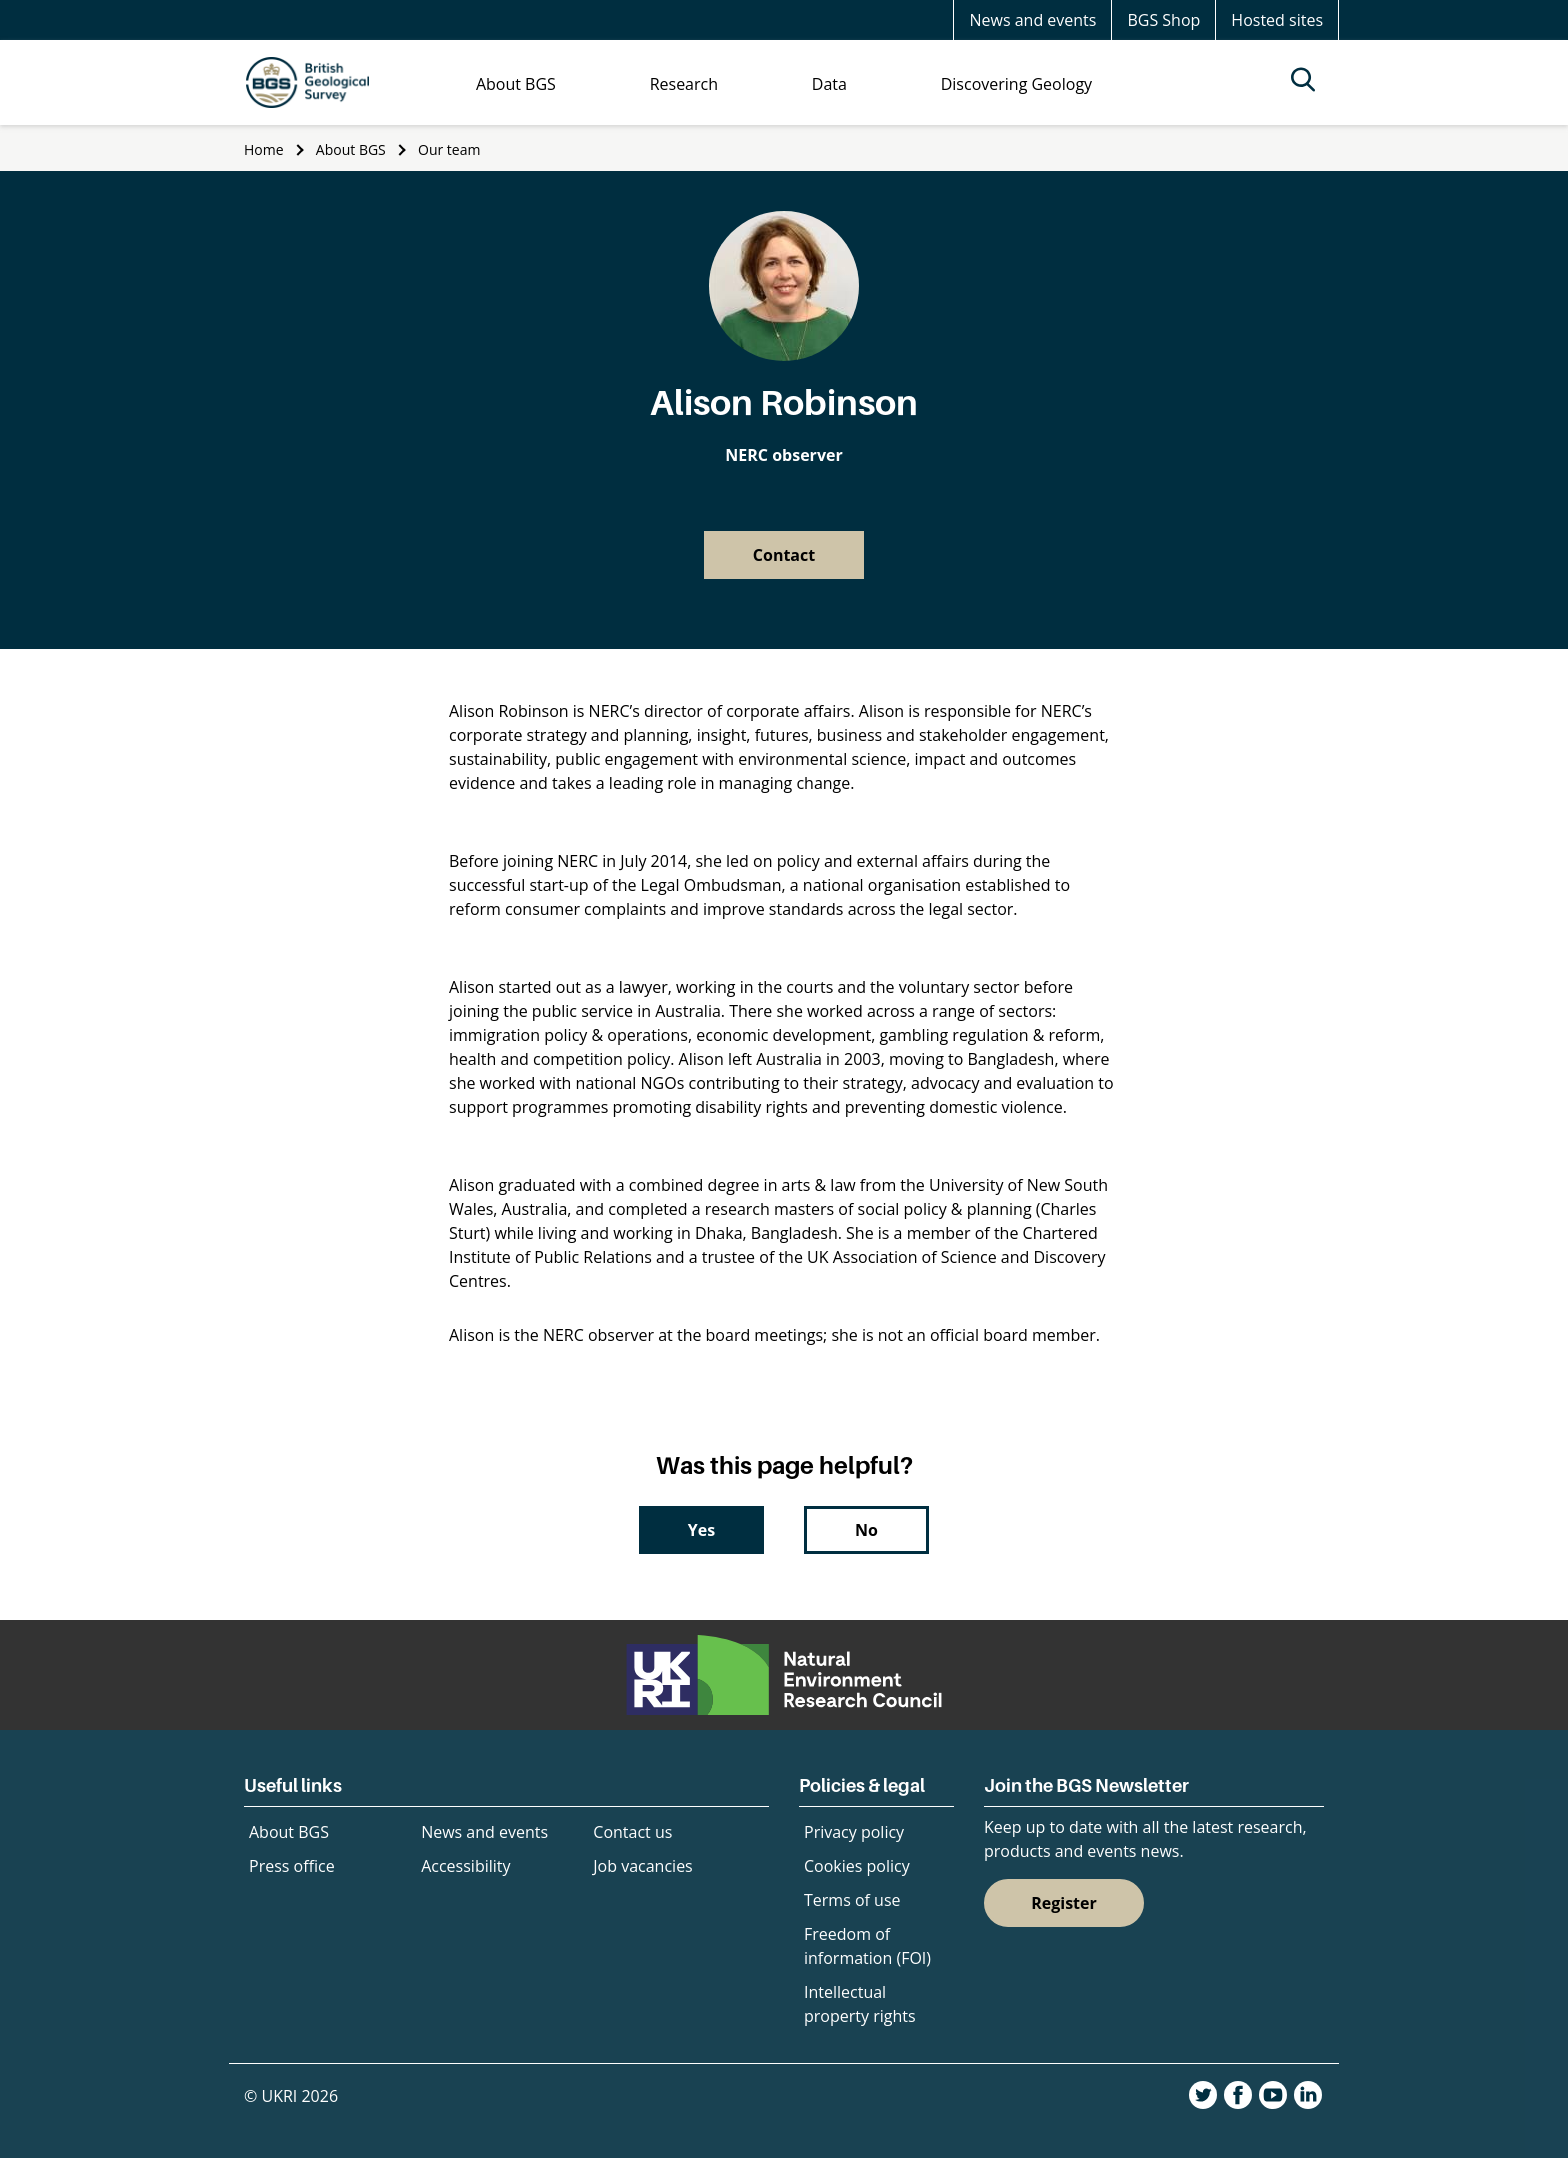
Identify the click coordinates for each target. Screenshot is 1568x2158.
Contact (784, 555)
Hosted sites (1277, 20)
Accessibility (465, 1866)
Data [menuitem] (829, 84)
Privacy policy (854, 1832)
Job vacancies (642, 1866)
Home (264, 149)
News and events (1032, 20)
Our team (449, 149)
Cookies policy (857, 1866)
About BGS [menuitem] (516, 84)
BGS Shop (1163, 20)
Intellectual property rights (860, 2004)
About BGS (351, 149)
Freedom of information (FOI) (867, 1946)
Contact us (632, 1832)
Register (1064, 1903)
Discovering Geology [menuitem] (1016, 84)
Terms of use (852, 1900)
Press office (292, 1866)
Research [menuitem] (684, 84)
